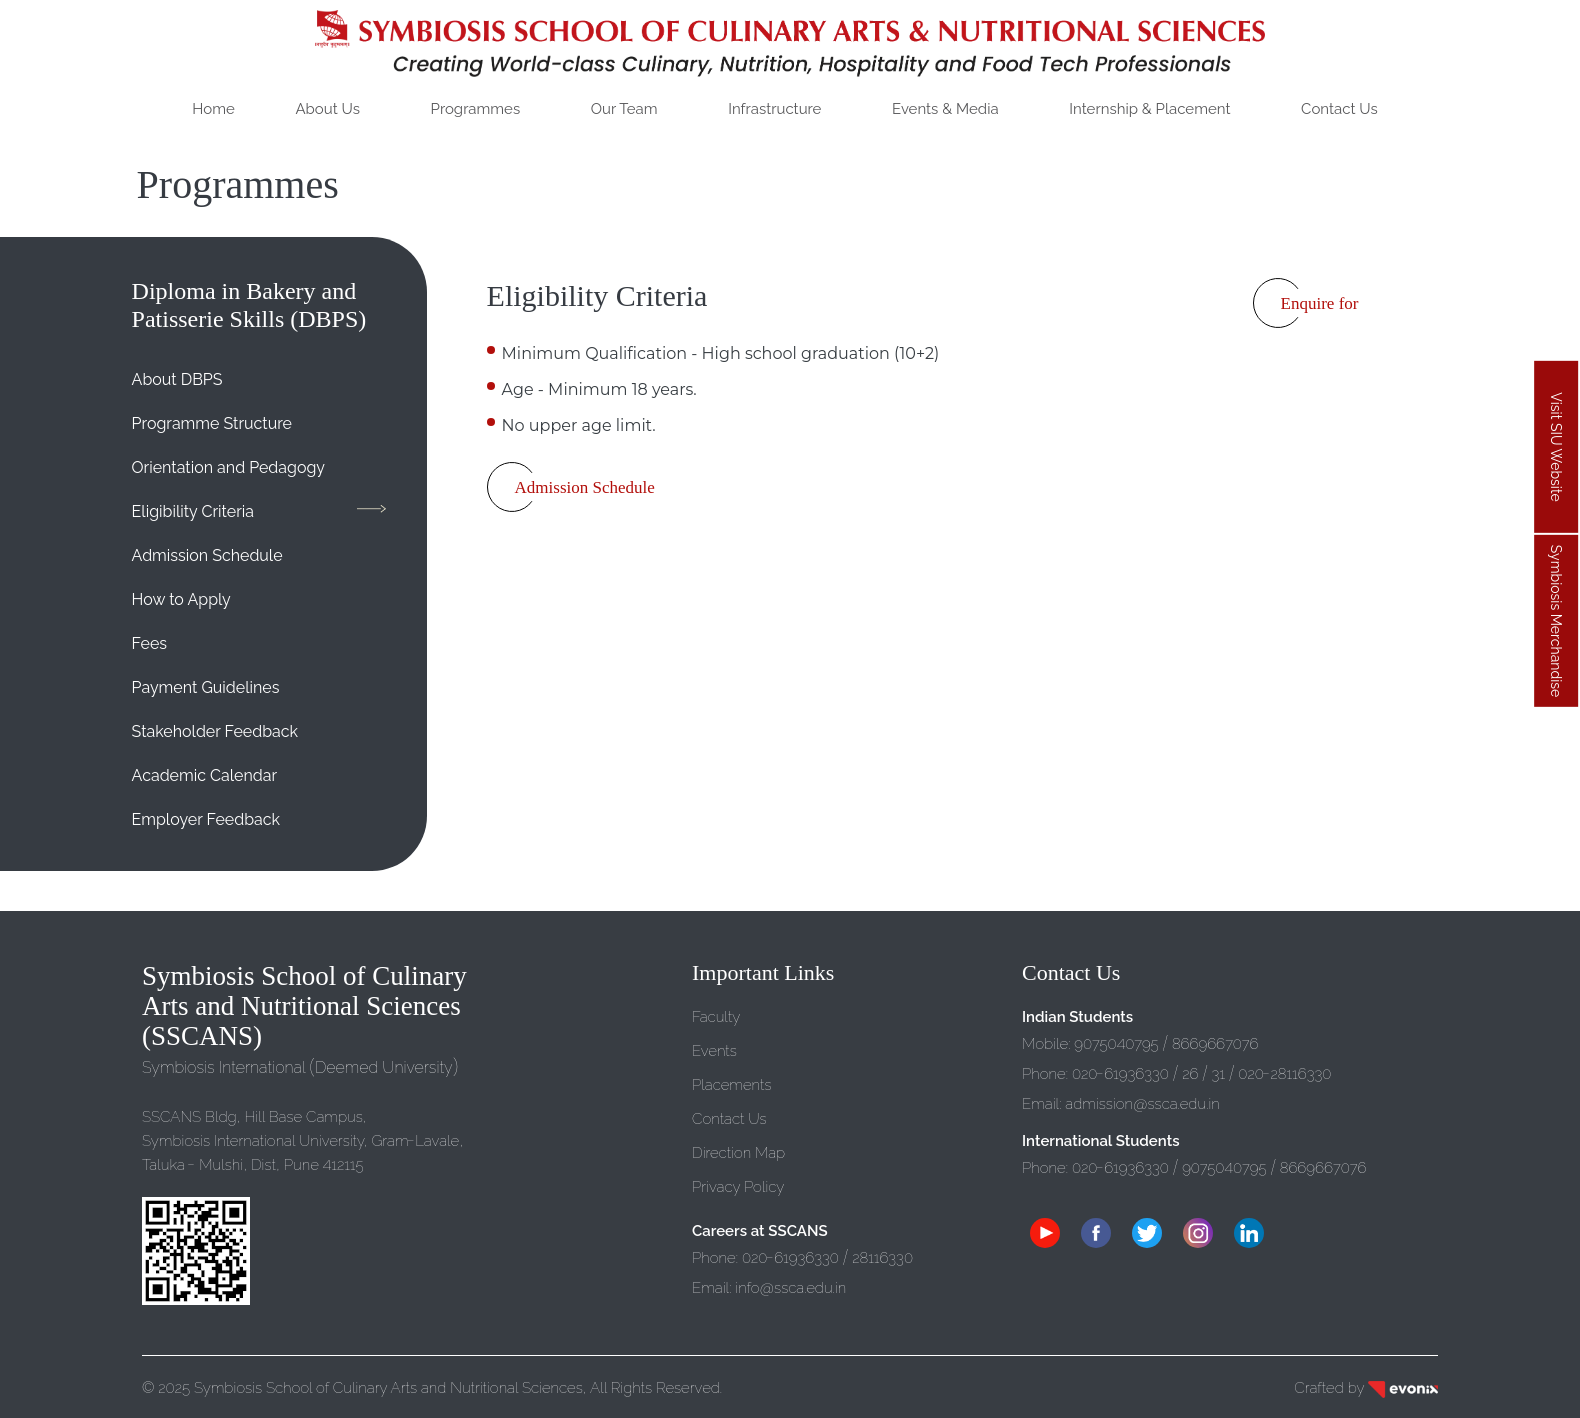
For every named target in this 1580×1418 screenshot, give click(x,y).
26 (1190, 1074)
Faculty (716, 1017)
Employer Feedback (206, 819)
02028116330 (1284, 1074)
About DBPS (177, 379)
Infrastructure (774, 109)
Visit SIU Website (1556, 447)
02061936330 (790, 1258)
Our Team (624, 109)
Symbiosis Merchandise (1556, 621)
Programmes (476, 109)
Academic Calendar (205, 775)
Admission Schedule (207, 555)
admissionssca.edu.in (1142, 1104)
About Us (327, 109)
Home (213, 109)
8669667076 (1215, 1044)
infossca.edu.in (790, 1288)
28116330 (882, 1258)
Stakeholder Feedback (215, 731)
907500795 (1118, 1044)
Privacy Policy (738, 1187)
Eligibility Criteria (193, 511)
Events (714, 1051)
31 (1218, 1074)
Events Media (945, 109)
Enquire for (1320, 303)
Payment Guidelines (206, 687)
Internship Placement (1149, 109)
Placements (732, 1085)
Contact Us (1339, 109)
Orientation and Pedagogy (228, 467)
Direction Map (738, 1153)
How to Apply (181, 599)
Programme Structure (212, 423)
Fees (149, 643)
